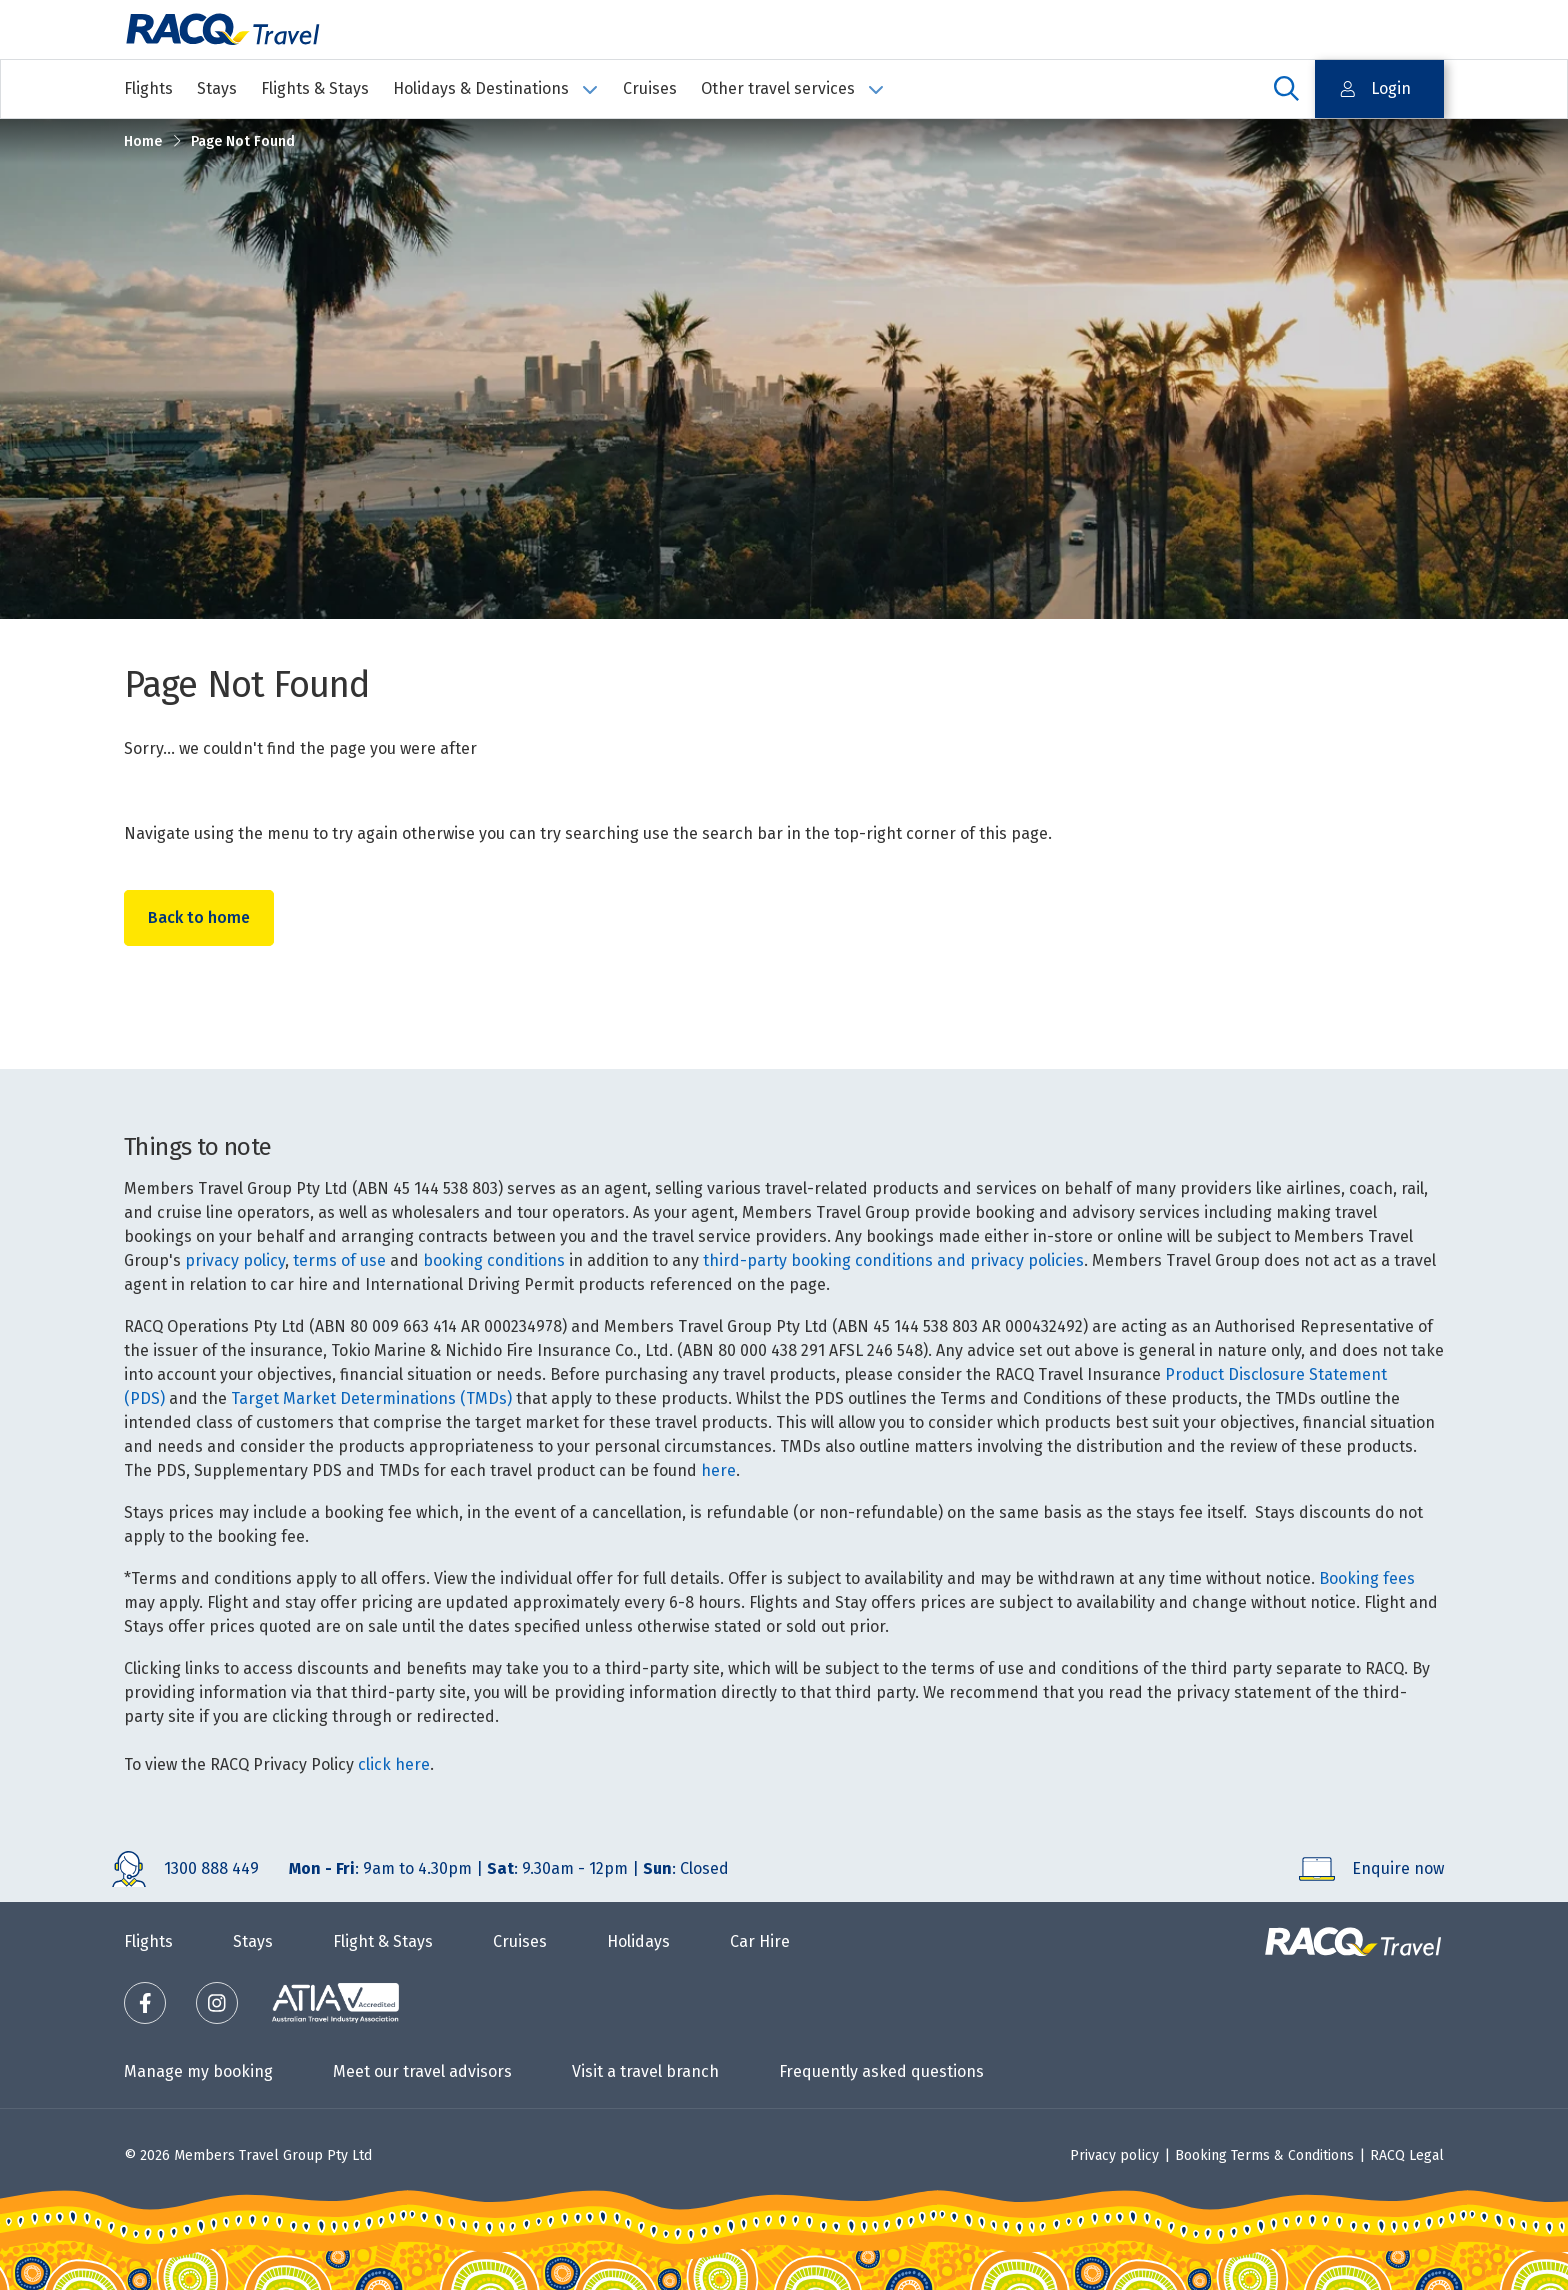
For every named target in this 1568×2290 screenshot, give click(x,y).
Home (143, 141)
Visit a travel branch (645, 2071)
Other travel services (793, 88)
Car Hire (760, 1941)
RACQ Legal (1407, 2155)
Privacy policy (1114, 2155)
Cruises (650, 88)
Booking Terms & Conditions (1264, 2155)
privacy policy (235, 1260)
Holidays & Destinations (496, 88)
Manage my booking (198, 2071)
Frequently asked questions (881, 2071)
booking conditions (494, 1260)
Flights (148, 88)
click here (394, 1764)
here (718, 1470)
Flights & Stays (315, 88)
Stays (217, 88)
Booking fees (1367, 1578)
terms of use (339, 1260)
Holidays (638, 1941)
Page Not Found (243, 141)
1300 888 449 (211, 1868)
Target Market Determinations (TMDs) (371, 1398)
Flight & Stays (383, 1941)
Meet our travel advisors (422, 2071)
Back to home (200, 918)
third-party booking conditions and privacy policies (893, 1260)
